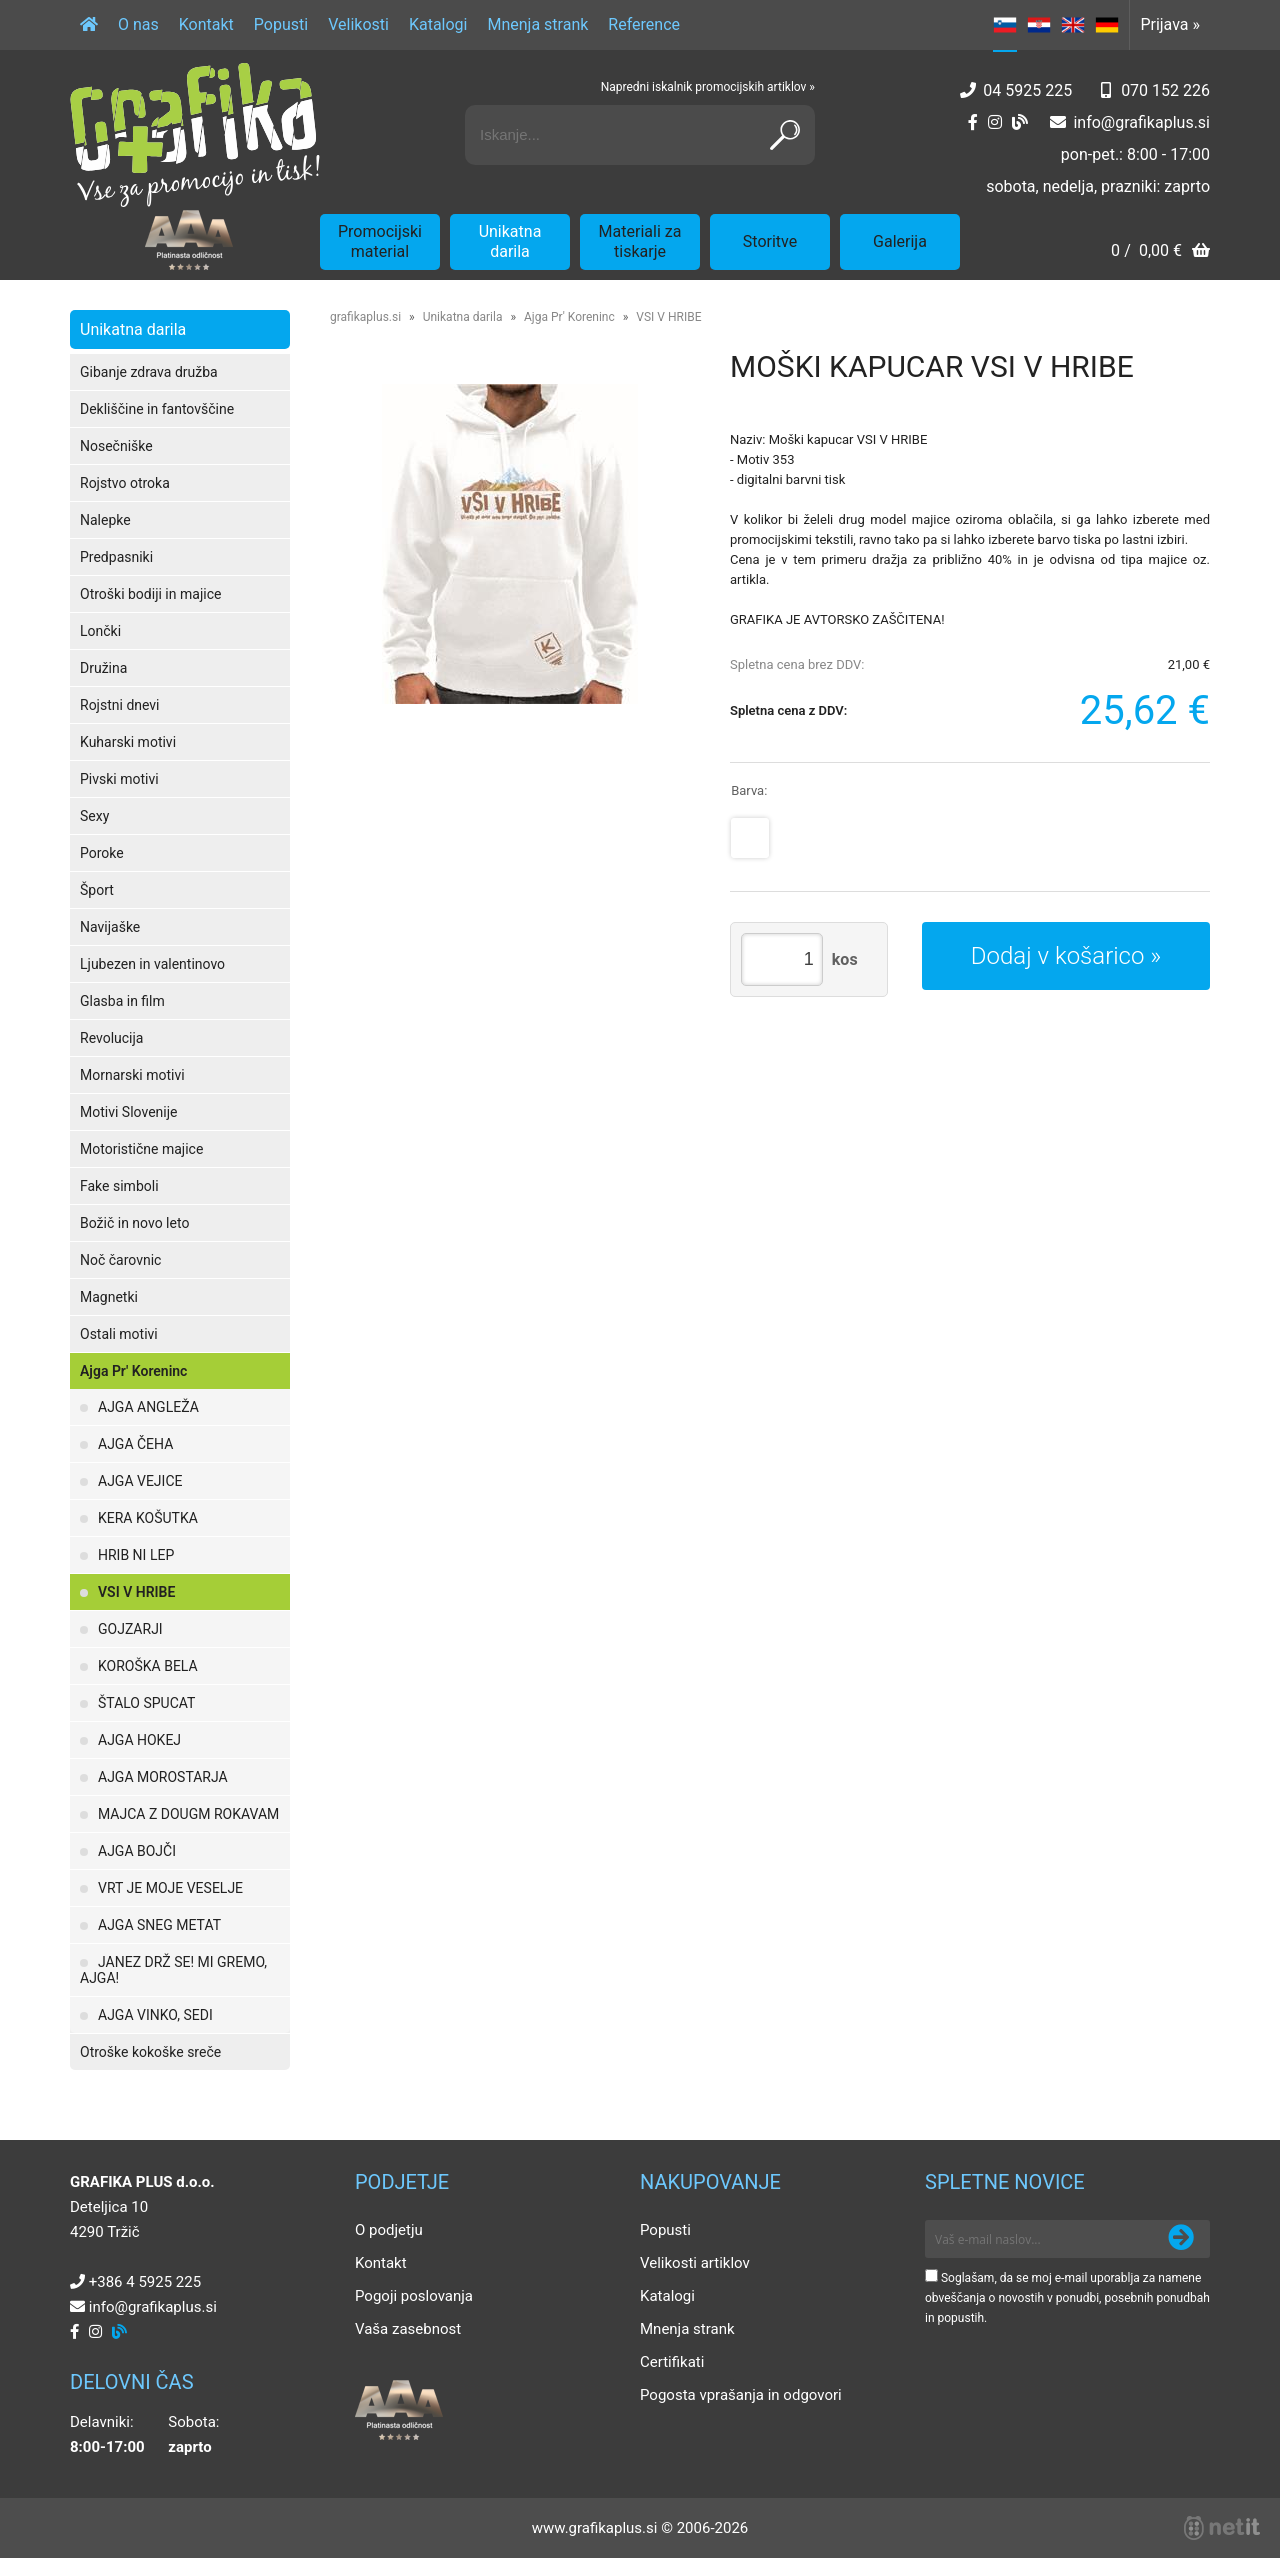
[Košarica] (1160, 252)
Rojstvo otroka (125, 483)
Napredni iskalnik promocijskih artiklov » (708, 87)
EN (1073, 25)
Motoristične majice (141, 1149)
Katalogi (438, 24)
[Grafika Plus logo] (195, 135)
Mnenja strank (537, 24)
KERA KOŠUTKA (148, 1518)
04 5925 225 (1027, 90)
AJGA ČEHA (135, 1444)
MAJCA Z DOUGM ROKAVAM (188, 1814)
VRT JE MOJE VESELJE (170, 1888)
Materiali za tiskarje (640, 241)
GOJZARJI (130, 1629)
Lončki (100, 631)
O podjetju (389, 2230)
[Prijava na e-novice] (1181, 2239)
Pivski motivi (119, 779)
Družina (103, 668)
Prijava (1170, 24)
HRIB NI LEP (136, 1555)
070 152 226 (1165, 90)
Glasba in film (122, 1001)
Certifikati (672, 2362)
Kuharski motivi (128, 742)
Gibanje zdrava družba (149, 372)
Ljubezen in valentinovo (152, 964)
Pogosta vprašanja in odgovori (741, 2395)
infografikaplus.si (1141, 122)
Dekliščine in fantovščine (157, 409)
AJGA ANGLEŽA (148, 1407)
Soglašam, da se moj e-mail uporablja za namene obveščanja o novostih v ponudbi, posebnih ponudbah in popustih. (1067, 2298)
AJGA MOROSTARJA (163, 1777)
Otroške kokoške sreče (150, 2052)
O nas (138, 24)
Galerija (900, 241)
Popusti (281, 24)
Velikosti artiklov (695, 2263)
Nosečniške (116, 446)
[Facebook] (973, 122)
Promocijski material (380, 241)
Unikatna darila (510, 241)
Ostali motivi (119, 1334)
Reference (644, 24)
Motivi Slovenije (128, 1112)
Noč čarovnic (120, 1260)
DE (1107, 25)
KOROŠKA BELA (148, 1666)
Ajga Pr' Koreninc (133, 1371)
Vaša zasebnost (408, 2329)
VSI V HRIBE (136, 1592)
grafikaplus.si (365, 317)
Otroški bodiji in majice (150, 594)
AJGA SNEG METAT (159, 1925)
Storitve (770, 241)
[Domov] (89, 25)
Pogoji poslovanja (414, 2296)
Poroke (102, 853)
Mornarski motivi (132, 1075)
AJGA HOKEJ (139, 1740)
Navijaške (110, 927)
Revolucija (111, 1038)
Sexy (94, 816)
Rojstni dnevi (120, 705)
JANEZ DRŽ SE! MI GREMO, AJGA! (173, 1970)
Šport (97, 890)
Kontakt (206, 24)
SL (1005, 25)
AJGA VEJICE (140, 1481)
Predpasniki (116, 557)
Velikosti (358, 24)
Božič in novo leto (134, 1223)
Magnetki (109, 1297)
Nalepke (105, 520)
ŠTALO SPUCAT (146, 1703)
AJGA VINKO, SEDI (155, 2015)
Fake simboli (119, 1186)
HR (1039, 25)
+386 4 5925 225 (145, 2282)
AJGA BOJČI (137, 1851)
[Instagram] (995, 122)
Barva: (749, 790)
